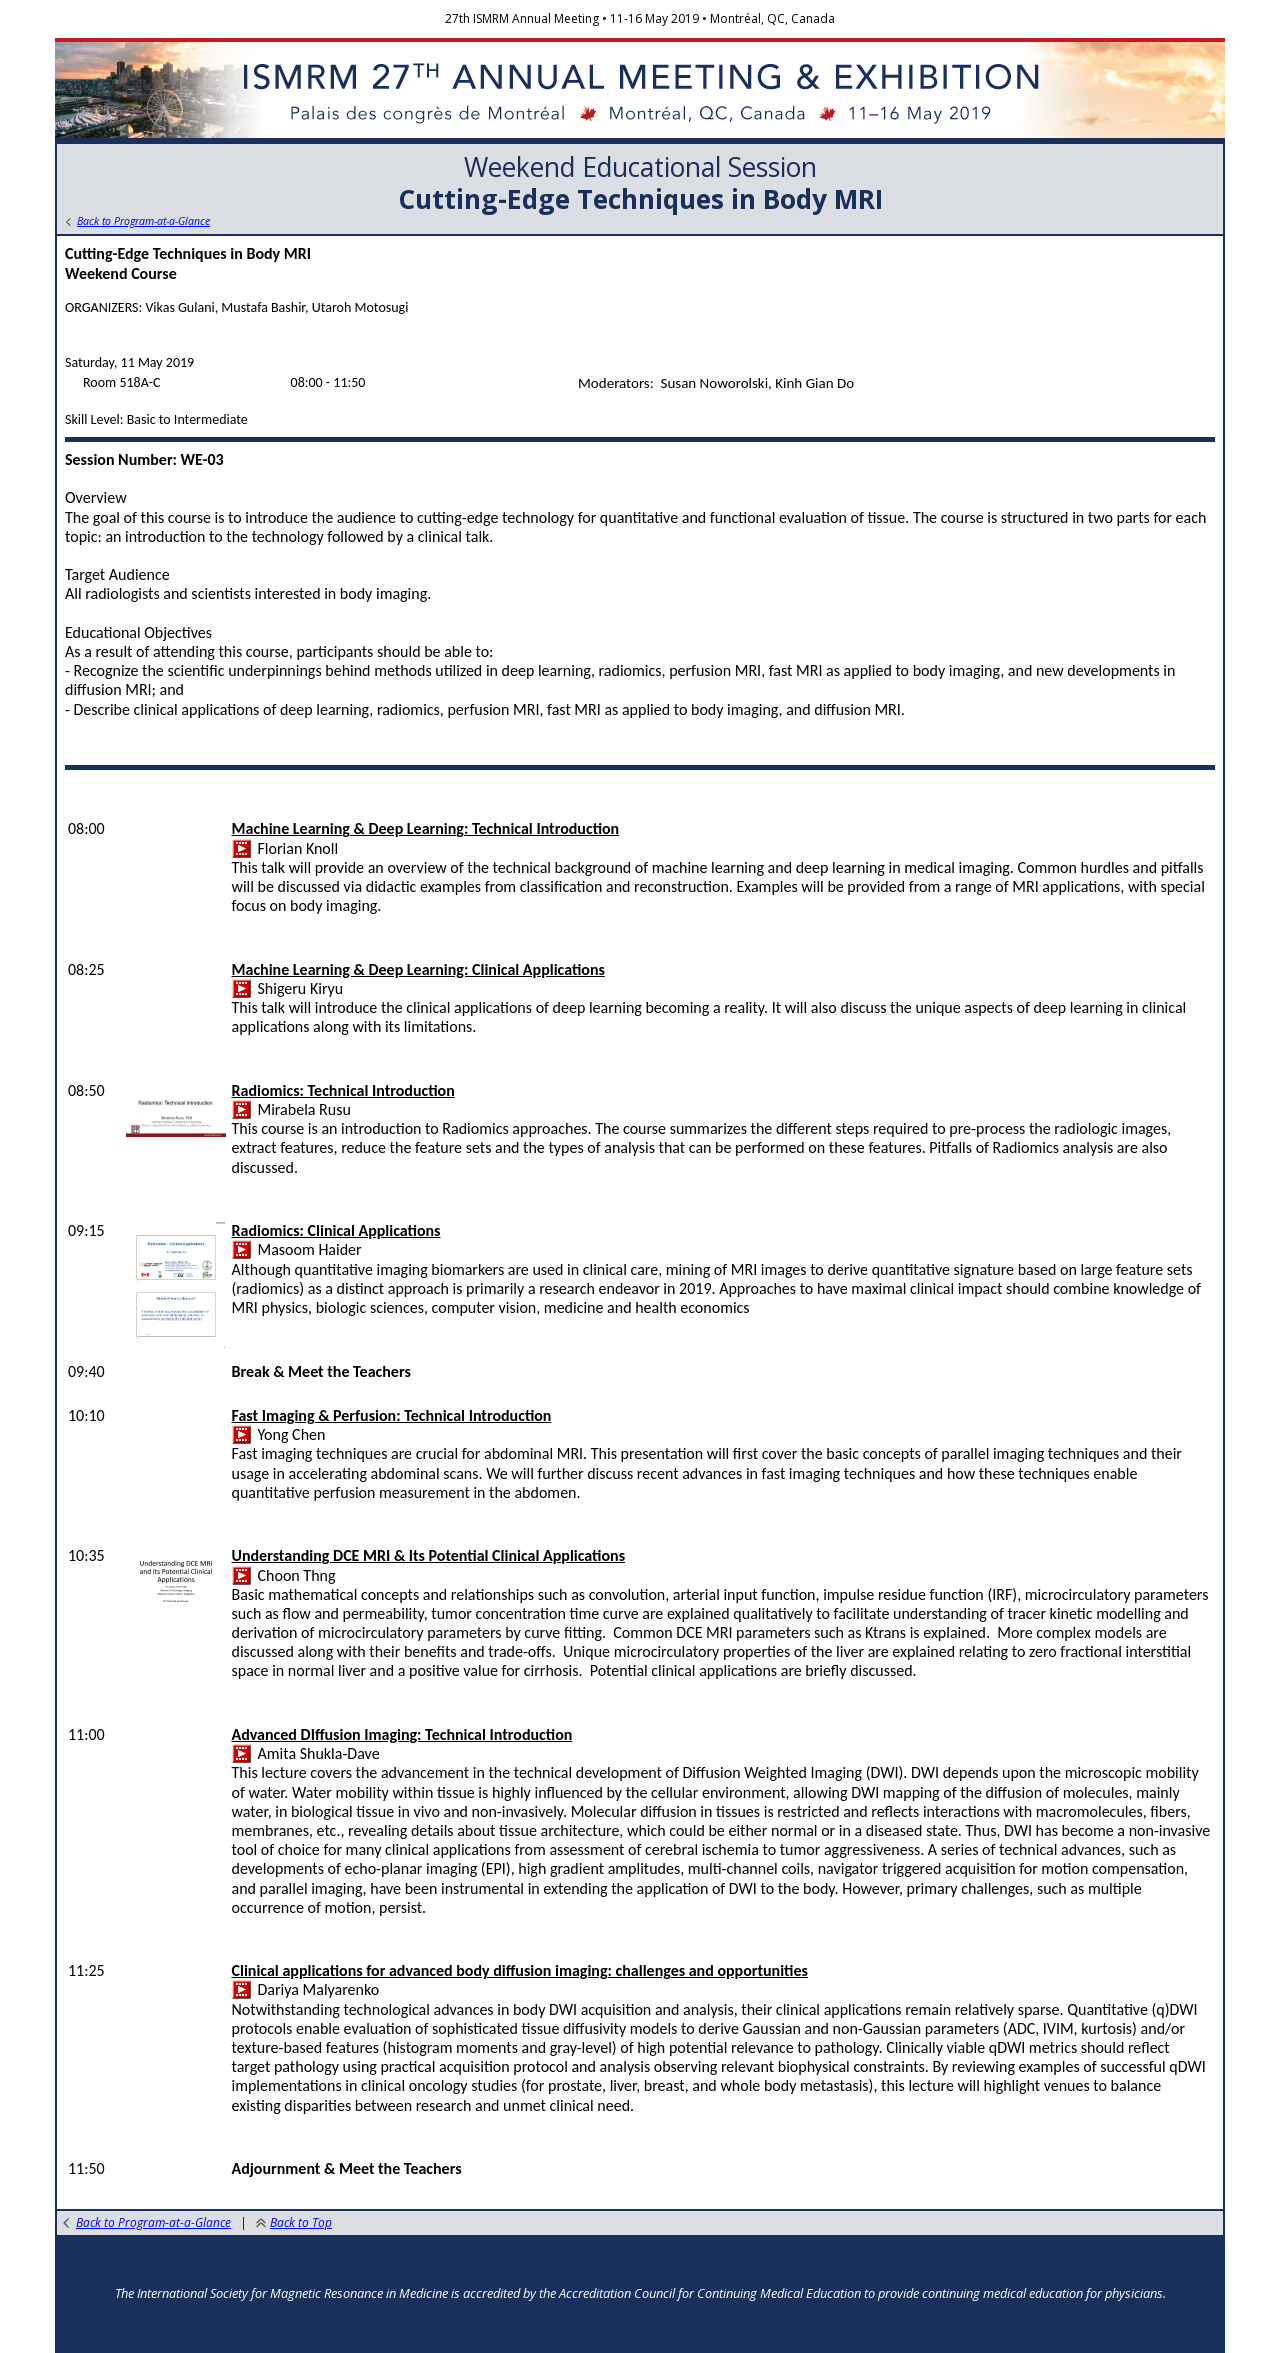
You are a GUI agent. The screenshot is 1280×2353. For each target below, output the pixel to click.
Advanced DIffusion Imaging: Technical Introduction (402, 1734)
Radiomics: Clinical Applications (336, 1230)
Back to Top (294, 2222)
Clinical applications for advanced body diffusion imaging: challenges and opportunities (520, 1970)
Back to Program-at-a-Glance (146, 2222)
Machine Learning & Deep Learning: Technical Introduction (426, 828)
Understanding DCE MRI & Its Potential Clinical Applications (429, 1555)
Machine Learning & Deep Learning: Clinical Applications (418, 969)
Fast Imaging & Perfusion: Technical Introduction (392, 1415)
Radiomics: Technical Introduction (343, 1090)
